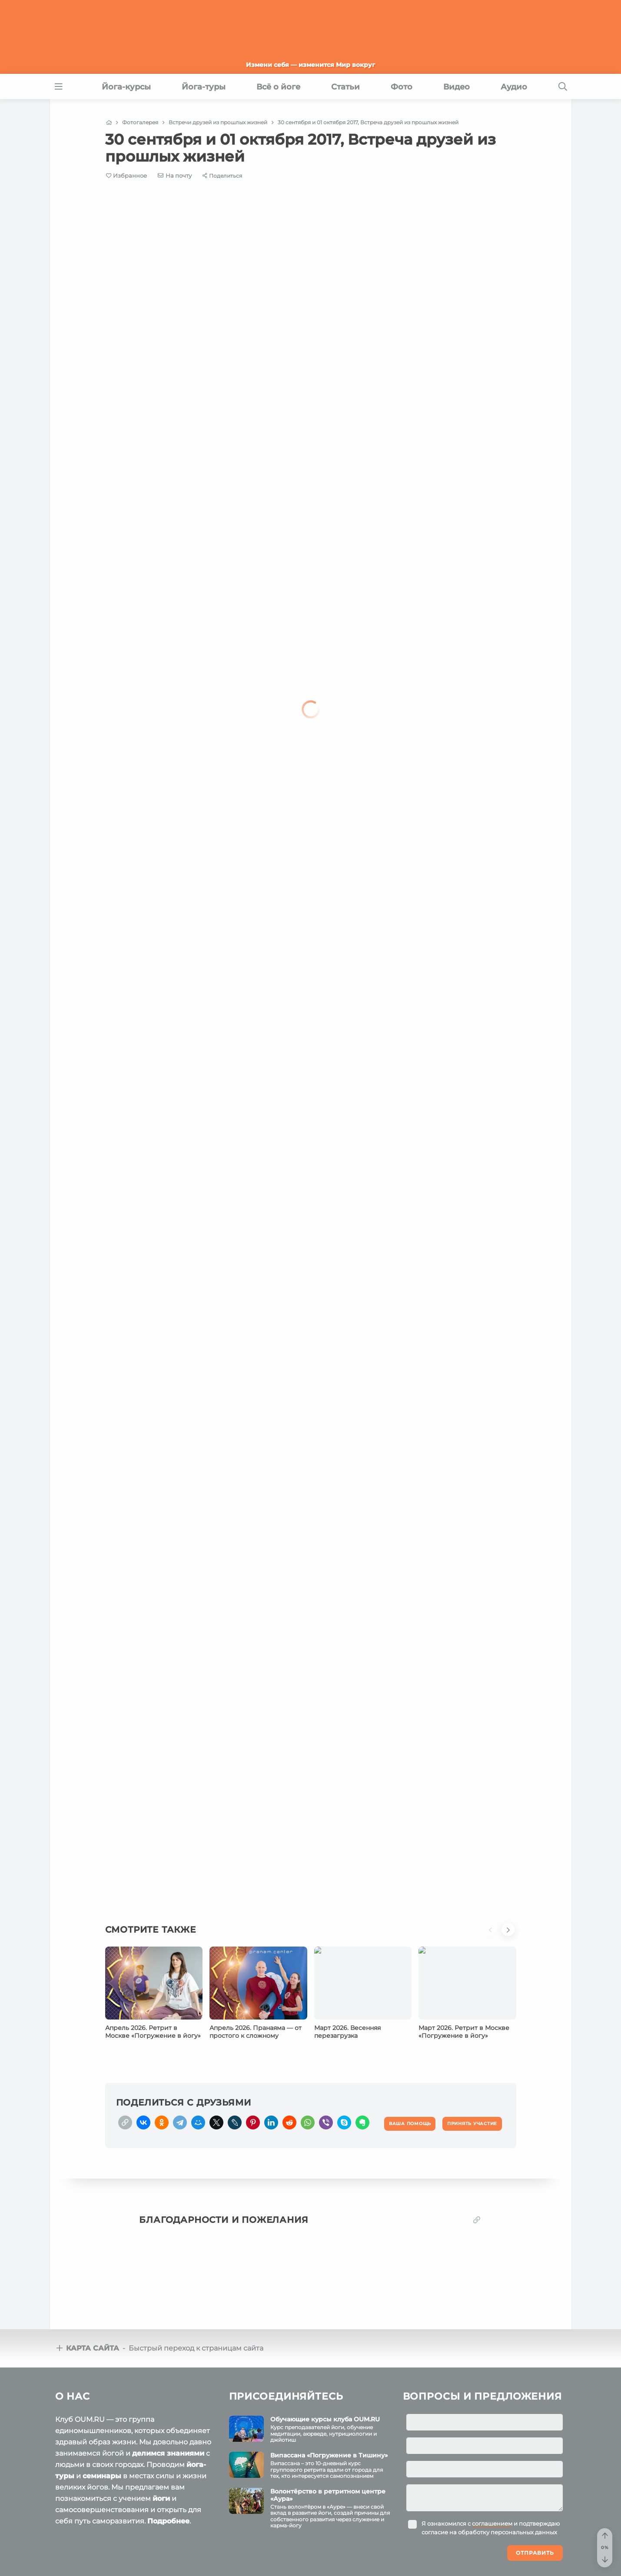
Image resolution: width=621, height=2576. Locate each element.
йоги (161, 2498)
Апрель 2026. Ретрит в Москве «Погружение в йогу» (153, 2032)
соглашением (492, 2523)
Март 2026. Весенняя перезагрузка (347, 2032)
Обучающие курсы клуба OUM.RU (325, 2419)
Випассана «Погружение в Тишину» (329, 2455)
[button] (492, 1935)
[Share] (222, 175)
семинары (102, 2476)
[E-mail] (175, 175)
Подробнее (168, 2521)
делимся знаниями (168, 2453)
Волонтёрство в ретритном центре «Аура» (327, 2495)
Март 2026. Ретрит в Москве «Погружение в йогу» (463, 2032)
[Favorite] (126, 175)
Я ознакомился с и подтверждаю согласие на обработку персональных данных (491, 2528)
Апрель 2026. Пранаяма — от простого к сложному (255, 2032)
